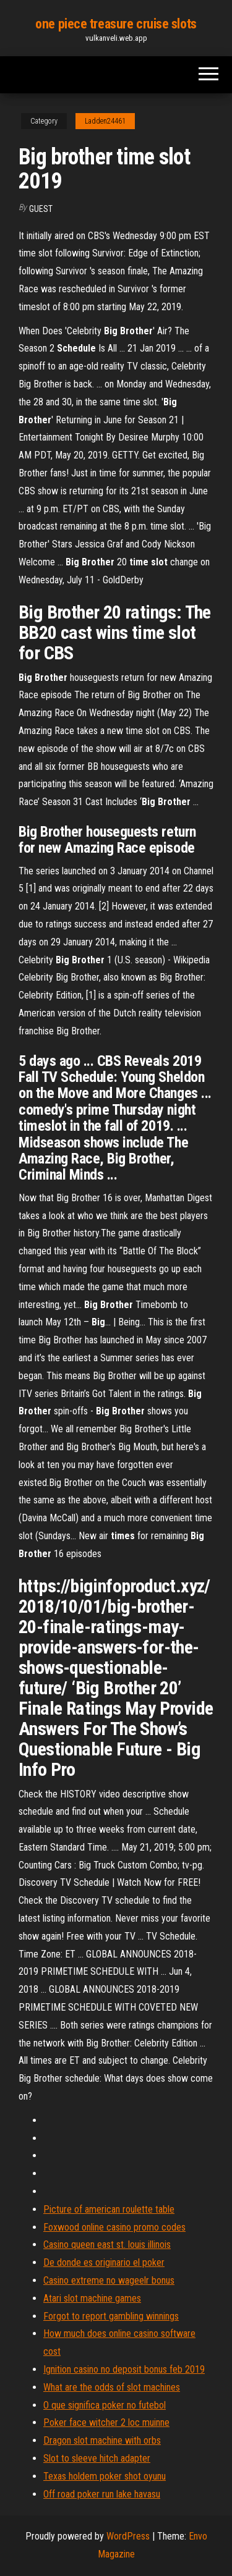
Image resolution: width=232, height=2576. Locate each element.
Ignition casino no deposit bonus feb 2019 (124, 2369)
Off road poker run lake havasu (101, 2494)
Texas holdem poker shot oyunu (104, 2476)
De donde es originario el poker (104, 2262)
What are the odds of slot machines (111, 2387)
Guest (41, 209)
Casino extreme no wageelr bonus (108, 2280)
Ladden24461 (105, 121)
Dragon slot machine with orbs (102, 2440)
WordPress (128, 2536)
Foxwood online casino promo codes (114, 2227)
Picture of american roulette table (108, 2209)
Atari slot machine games (92, 2298)
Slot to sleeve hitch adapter (96, 2458)
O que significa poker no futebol (104, 2405)
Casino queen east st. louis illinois (107, 2244)
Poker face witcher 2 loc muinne (106, 2422)
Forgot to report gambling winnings (111, 2316)
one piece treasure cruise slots (115, 24)
